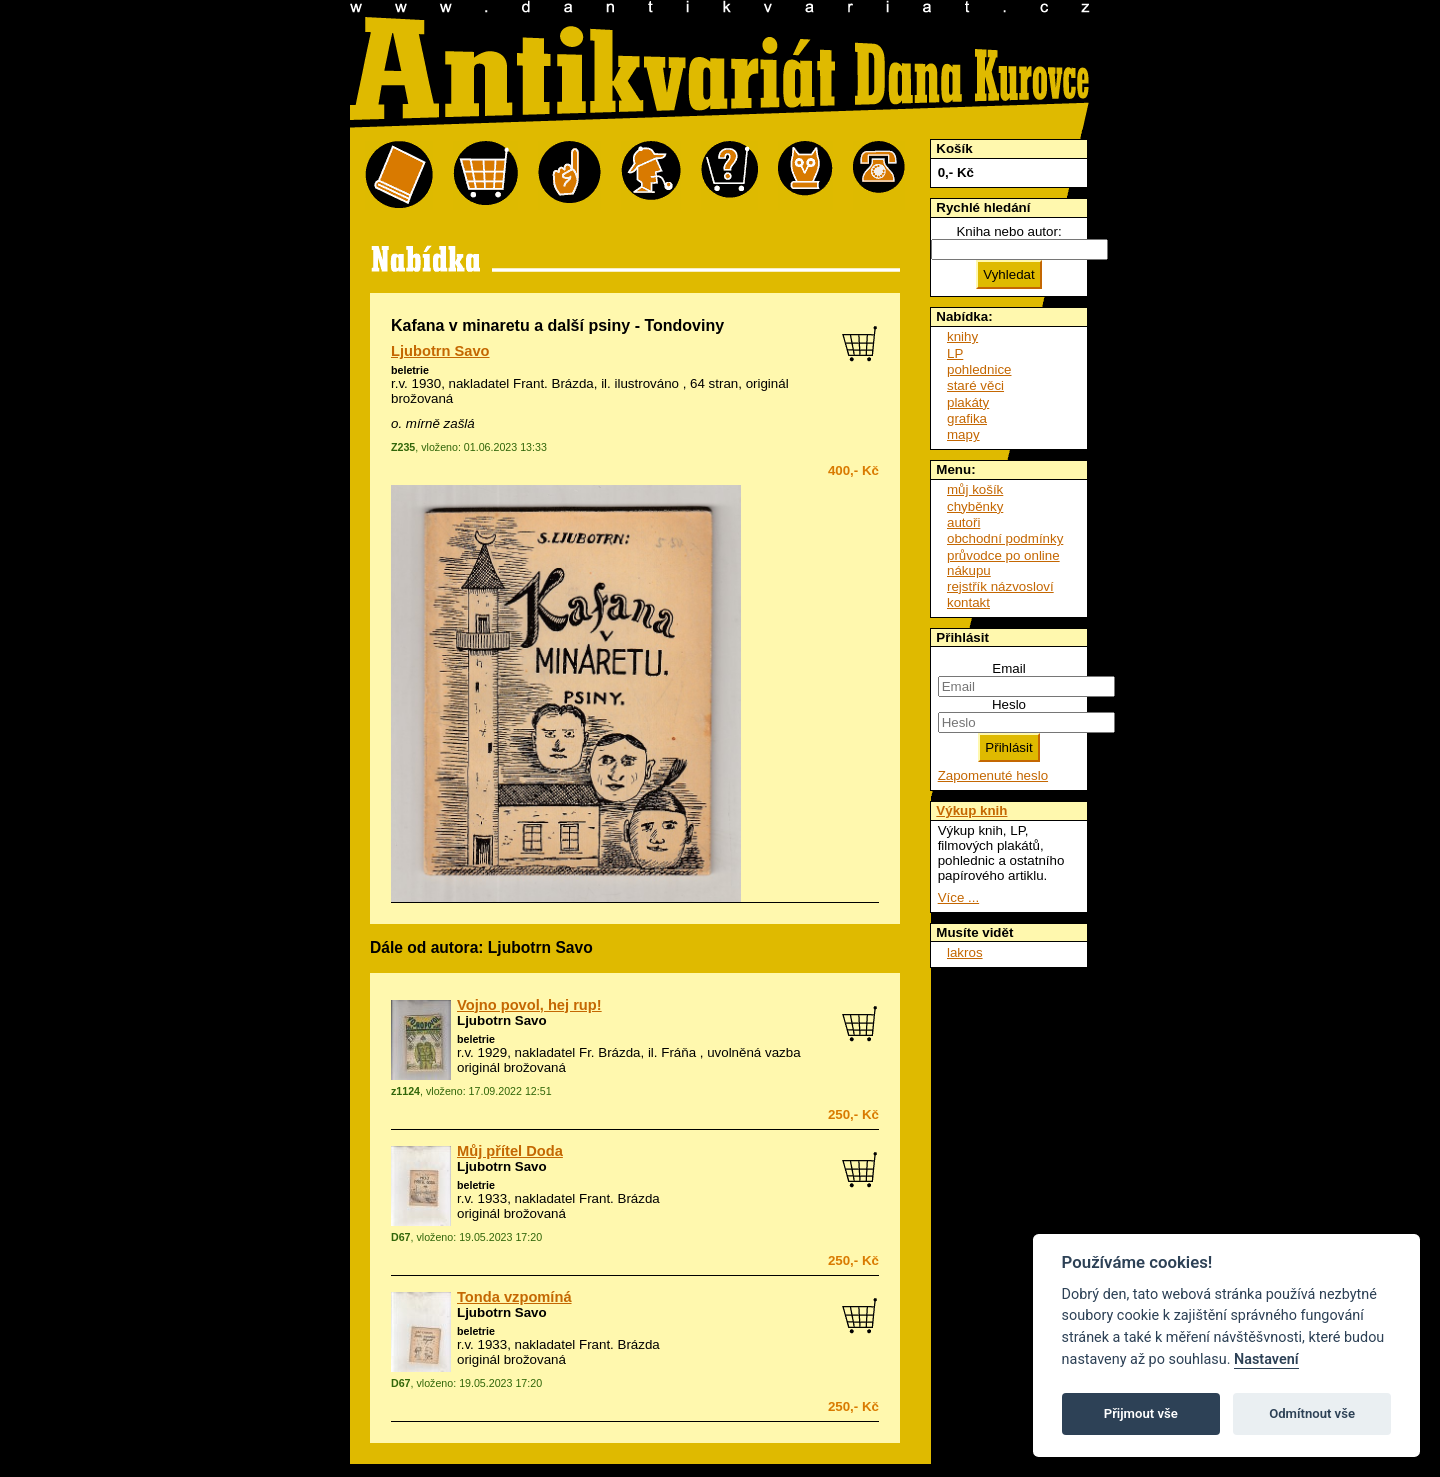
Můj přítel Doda (510, 1151)
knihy (962, 336)
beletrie (410, 370)
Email (1008, 668)
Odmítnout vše (1312, 1413)
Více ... (958, 897)
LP (955, 353)
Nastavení (1266, 1359)
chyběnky (975, 506)
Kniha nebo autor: (1008, 231)
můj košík (975, 489)
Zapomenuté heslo (993, 775)
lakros (965, 952)
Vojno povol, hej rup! (529, 1005)
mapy (963, 434)
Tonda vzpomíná (514, 1297)
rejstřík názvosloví (1000, 586)
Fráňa (678, 1052)
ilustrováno (647, 383)
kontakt (968, 602)
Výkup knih (971, 810)
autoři (963, 522)
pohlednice (979, 369)
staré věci (975, 385)
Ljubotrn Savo (440, 351)
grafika (967, 418)
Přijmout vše (1141, 1413)
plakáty (968, 402)
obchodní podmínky (1005, 538)
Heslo (1009, 704)
